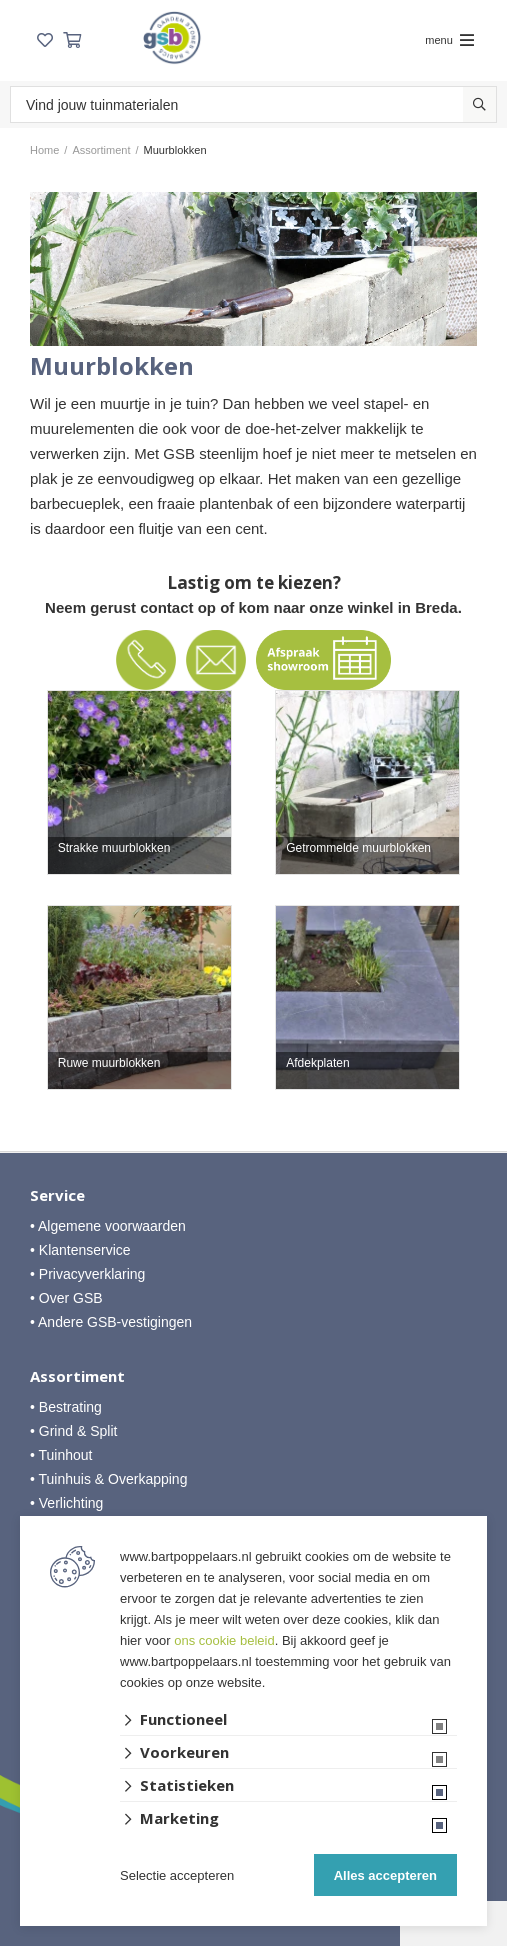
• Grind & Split (73, 1431)
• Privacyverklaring (87, 1274)
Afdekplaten (317, 1063)
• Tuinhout (61, 1455)
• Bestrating (66, 1407)
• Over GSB (66, 1298)
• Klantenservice (80, 1250)
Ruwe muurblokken (109, 1063)
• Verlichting (66, 1503)
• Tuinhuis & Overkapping (108, 1479)
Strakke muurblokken (114, 848)
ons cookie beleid (224, 1640)
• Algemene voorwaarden (108, 1226)
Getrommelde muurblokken (358, 848)
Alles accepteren (385, 1875)
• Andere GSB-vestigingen (111, 1322)
